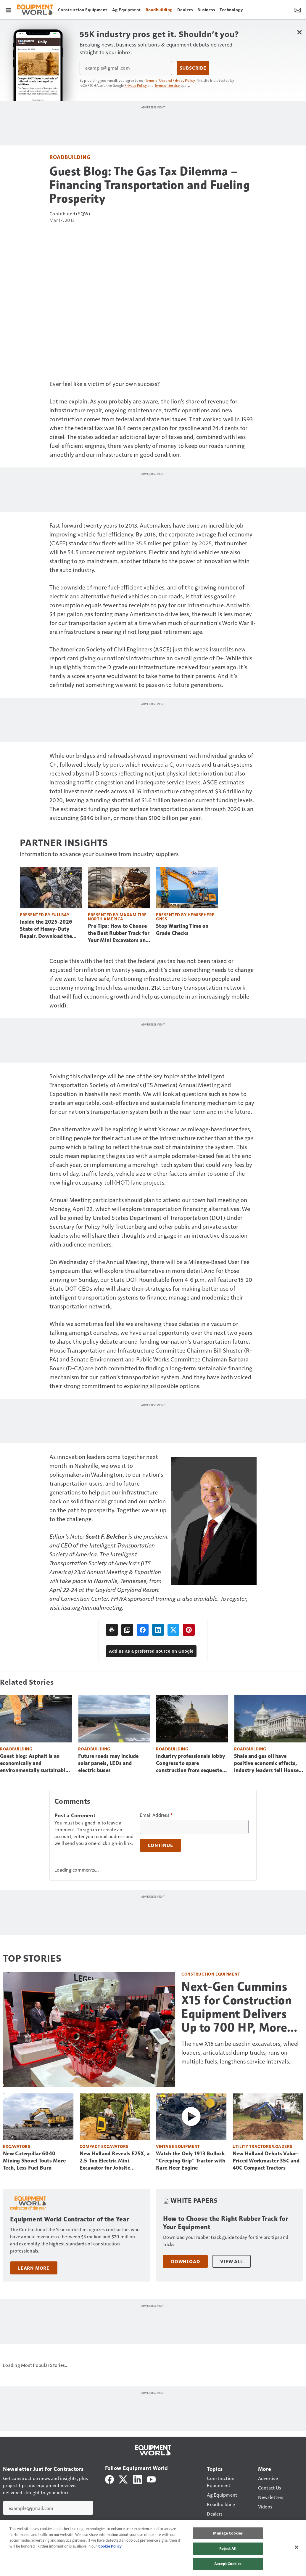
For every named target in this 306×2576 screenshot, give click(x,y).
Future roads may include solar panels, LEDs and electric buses (108, 1762)
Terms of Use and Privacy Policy (170, 80)
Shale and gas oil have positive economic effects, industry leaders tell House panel (266, 1763)
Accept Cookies (227, 2563)
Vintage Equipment (178, 2146)
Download (185, 2261)
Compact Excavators (104, 2146)
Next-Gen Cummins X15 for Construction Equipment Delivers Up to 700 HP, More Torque (236, 2006)
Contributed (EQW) (69, 213)
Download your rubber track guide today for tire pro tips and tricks (225, 2240)
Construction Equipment (210, 1973)
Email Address (156, 1814)
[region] (153, 2548)
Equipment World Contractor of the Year (69, 2219)
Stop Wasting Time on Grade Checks (182, 929)
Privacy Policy (136, 85)
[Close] (296, 2547)
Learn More (33, 2268)
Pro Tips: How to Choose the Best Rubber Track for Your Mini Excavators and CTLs (118, 933)
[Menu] (8, 9)
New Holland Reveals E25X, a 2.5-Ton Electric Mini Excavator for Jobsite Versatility (115, 2160)
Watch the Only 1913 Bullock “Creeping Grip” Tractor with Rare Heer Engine (190, 2160)
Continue (160, 1845)
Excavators (16, 2146)
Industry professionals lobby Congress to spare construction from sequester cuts (190, 1763)
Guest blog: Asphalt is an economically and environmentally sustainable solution (34, 1763)
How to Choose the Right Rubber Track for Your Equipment (225, 2223)
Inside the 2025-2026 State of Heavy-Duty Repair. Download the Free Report (46, 929)
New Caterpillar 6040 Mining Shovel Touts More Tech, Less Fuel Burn (34, 2160)
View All (231, 2261)
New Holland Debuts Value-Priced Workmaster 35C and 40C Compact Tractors (266, 2160)
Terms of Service (167, 85)
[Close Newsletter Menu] (299, 32)
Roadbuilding (69, 156)
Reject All (227, 2548)
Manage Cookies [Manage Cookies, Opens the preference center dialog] (228, 2533)
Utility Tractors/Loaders (262, 2146)
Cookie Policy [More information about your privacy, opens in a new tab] (110, 2546)
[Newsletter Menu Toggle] (297, 9)
